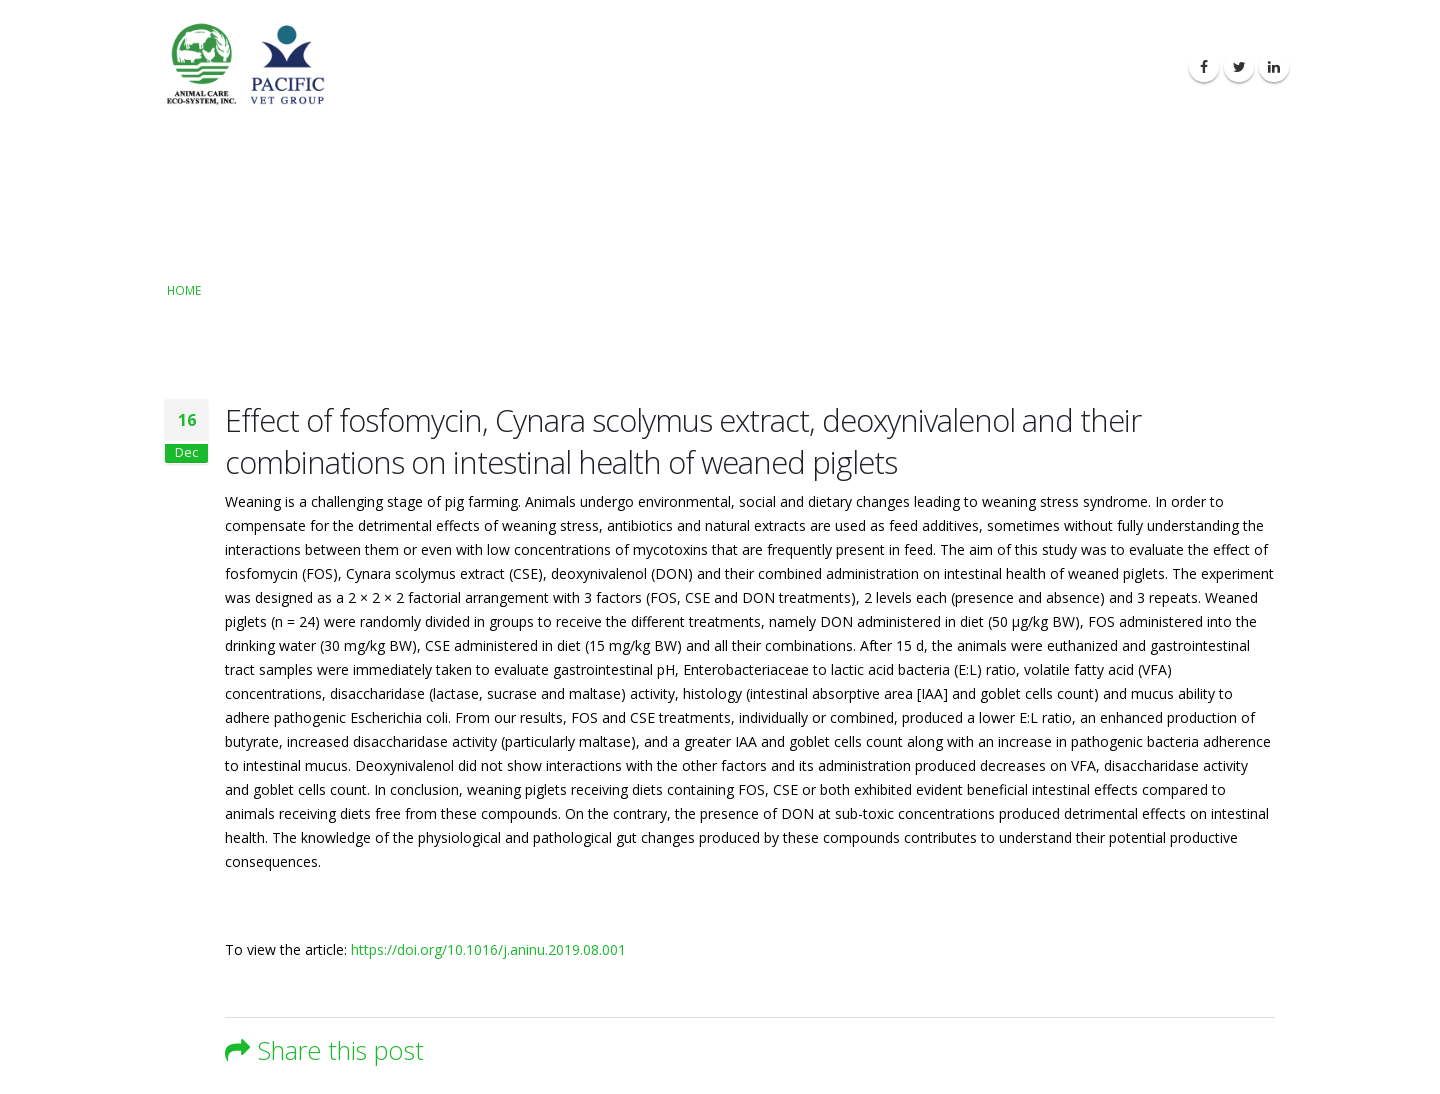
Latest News (1017, 67)
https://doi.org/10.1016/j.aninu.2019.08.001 (488, 949)
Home (184, 290)
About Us (791, 67)
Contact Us (1126, 67)
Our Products (898, 67)
